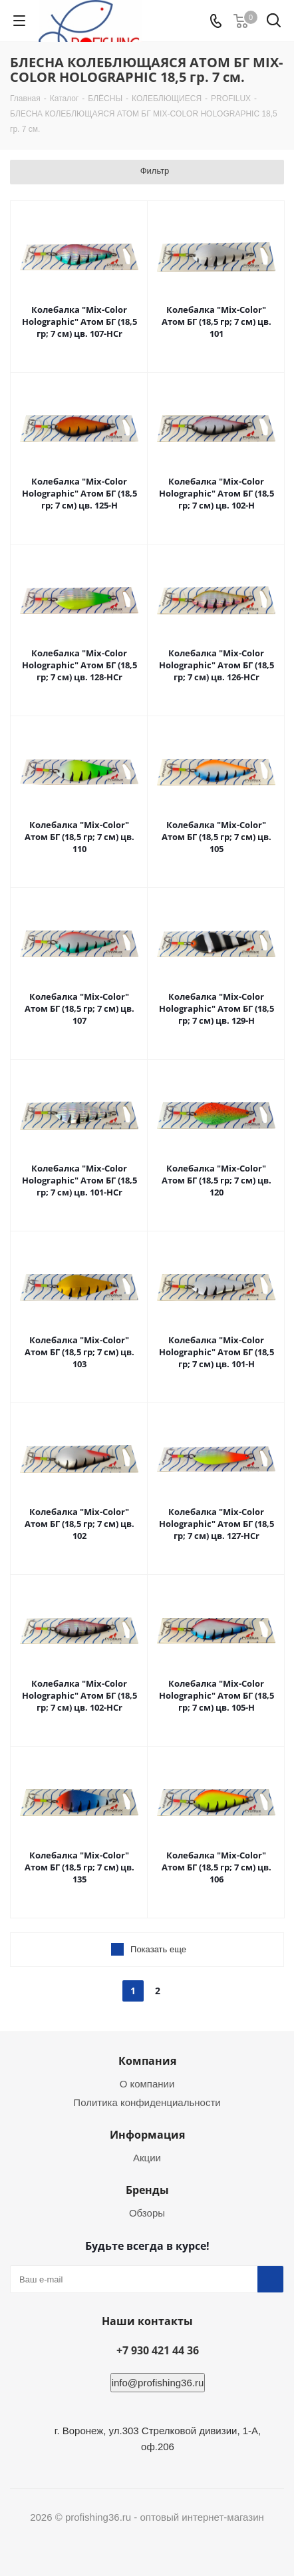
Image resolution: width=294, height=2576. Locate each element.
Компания (147, 2060)
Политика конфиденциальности (146, 2102)
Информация (147, 2134)
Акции (147, 2157)
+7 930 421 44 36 (157, 2350)
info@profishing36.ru (158, 2382)
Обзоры (147, 2213)
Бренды (147, 2190)
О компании (147, 2083)
